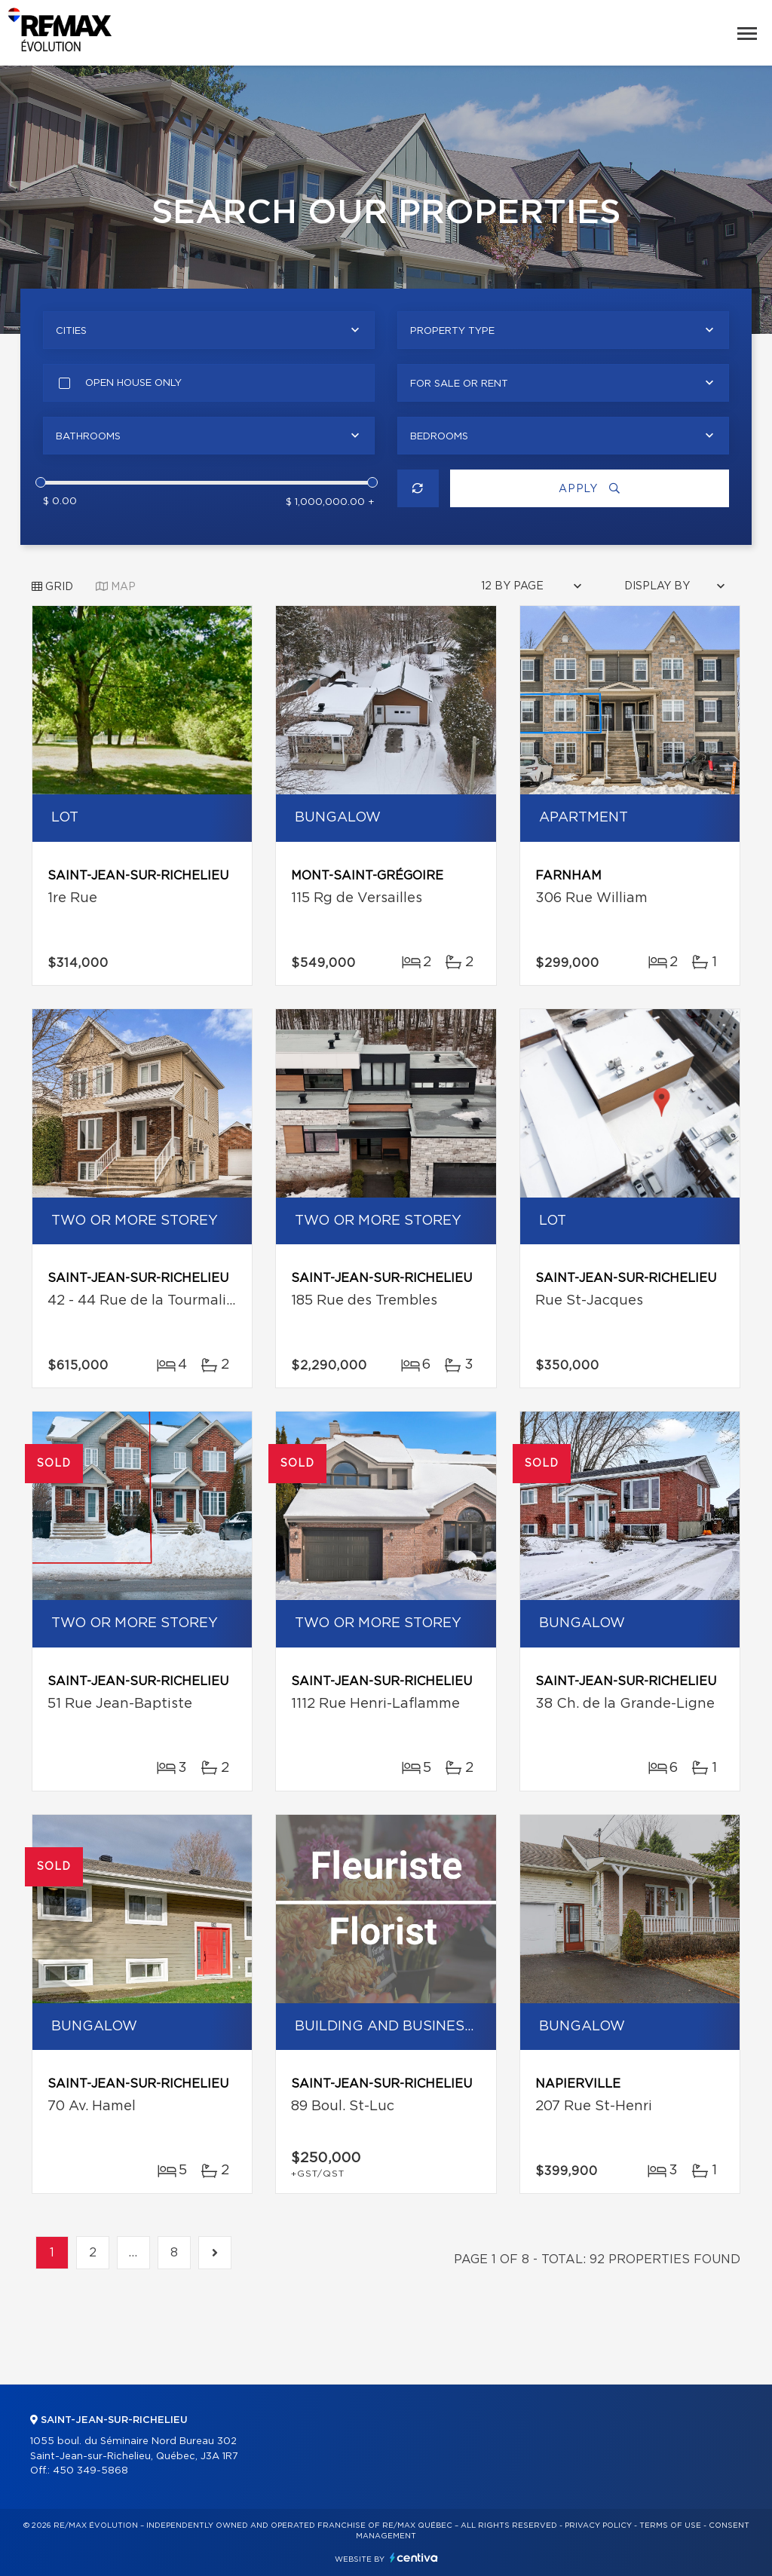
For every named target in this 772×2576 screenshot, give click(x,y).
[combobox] (209, 330)
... (133, 2253)
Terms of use (670, 2525)
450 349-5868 (90, 2471)
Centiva (414, 2557)
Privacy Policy (598, 2525)
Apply (589, 488)
